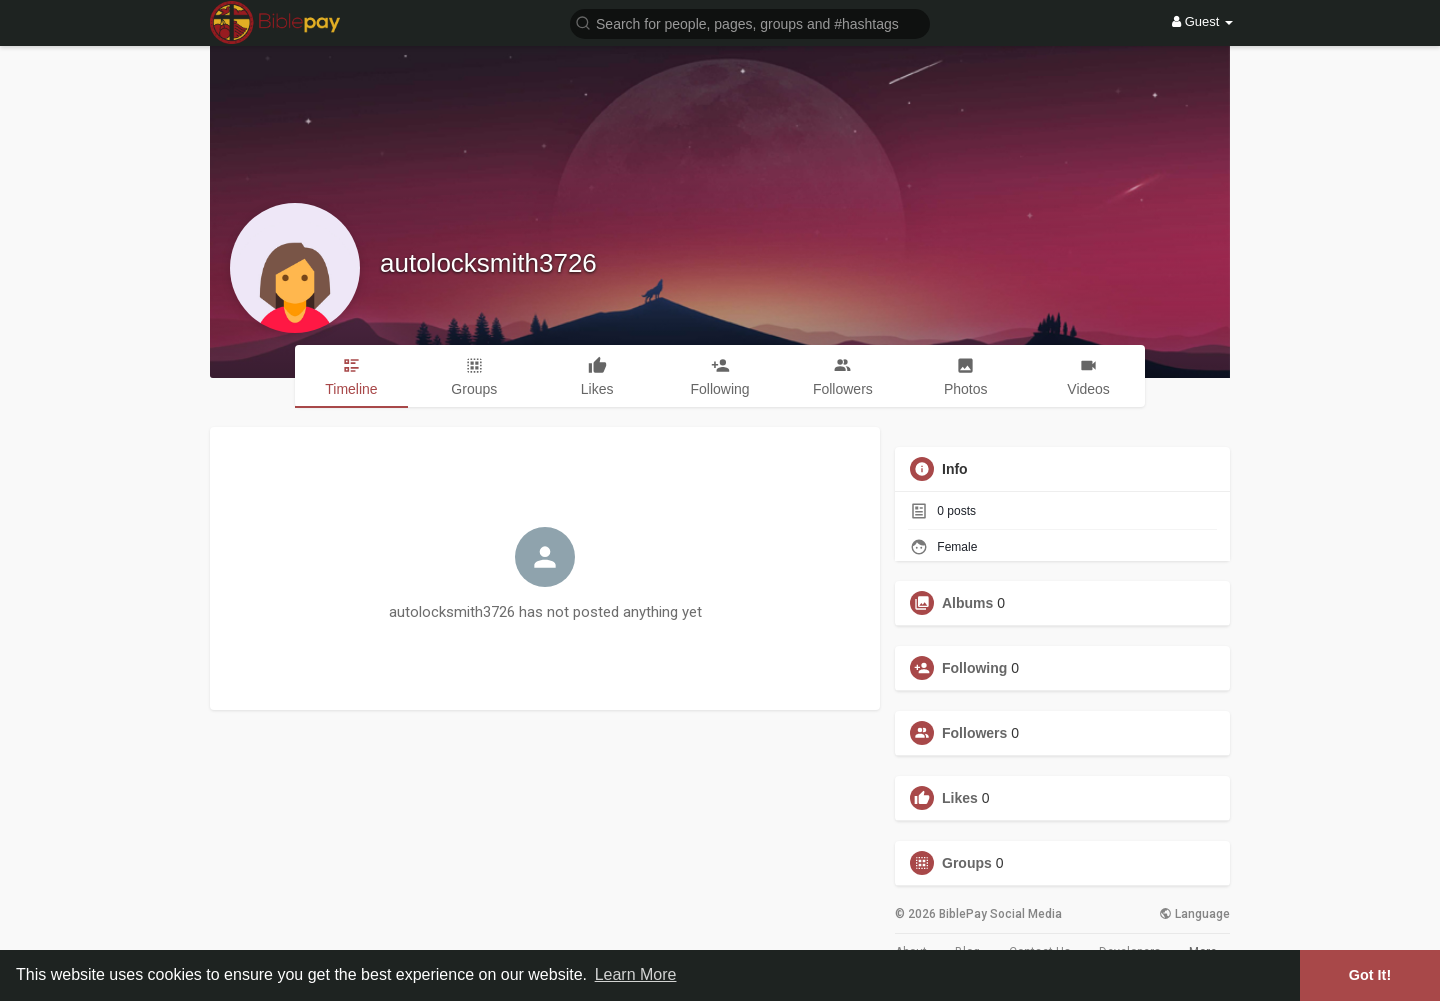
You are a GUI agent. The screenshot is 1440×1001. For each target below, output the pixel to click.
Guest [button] (1202, 21)
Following (974, 668)
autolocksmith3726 (488, 263)
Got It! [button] (1370, 975)
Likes (960, 798)
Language (1194, 914)
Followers (974, 733)
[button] (750, 22)
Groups (967, 863)
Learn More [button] (636, 974)
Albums (967, 603)
